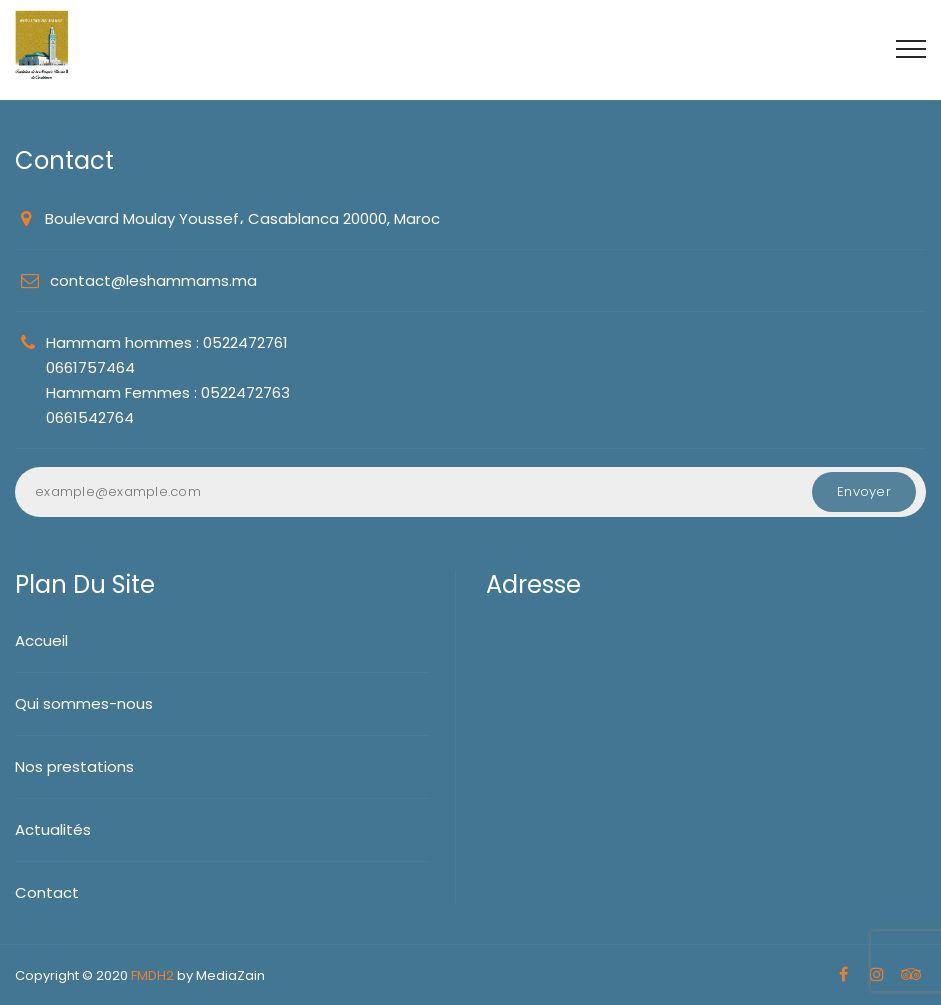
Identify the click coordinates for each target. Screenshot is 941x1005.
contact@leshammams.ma (153, 280)
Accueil (41, 640)
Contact (47, 892)
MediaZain (230, 975)
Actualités (53, 829)
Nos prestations (74, 766)
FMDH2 (152, 975)
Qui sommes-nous (84, 703)
